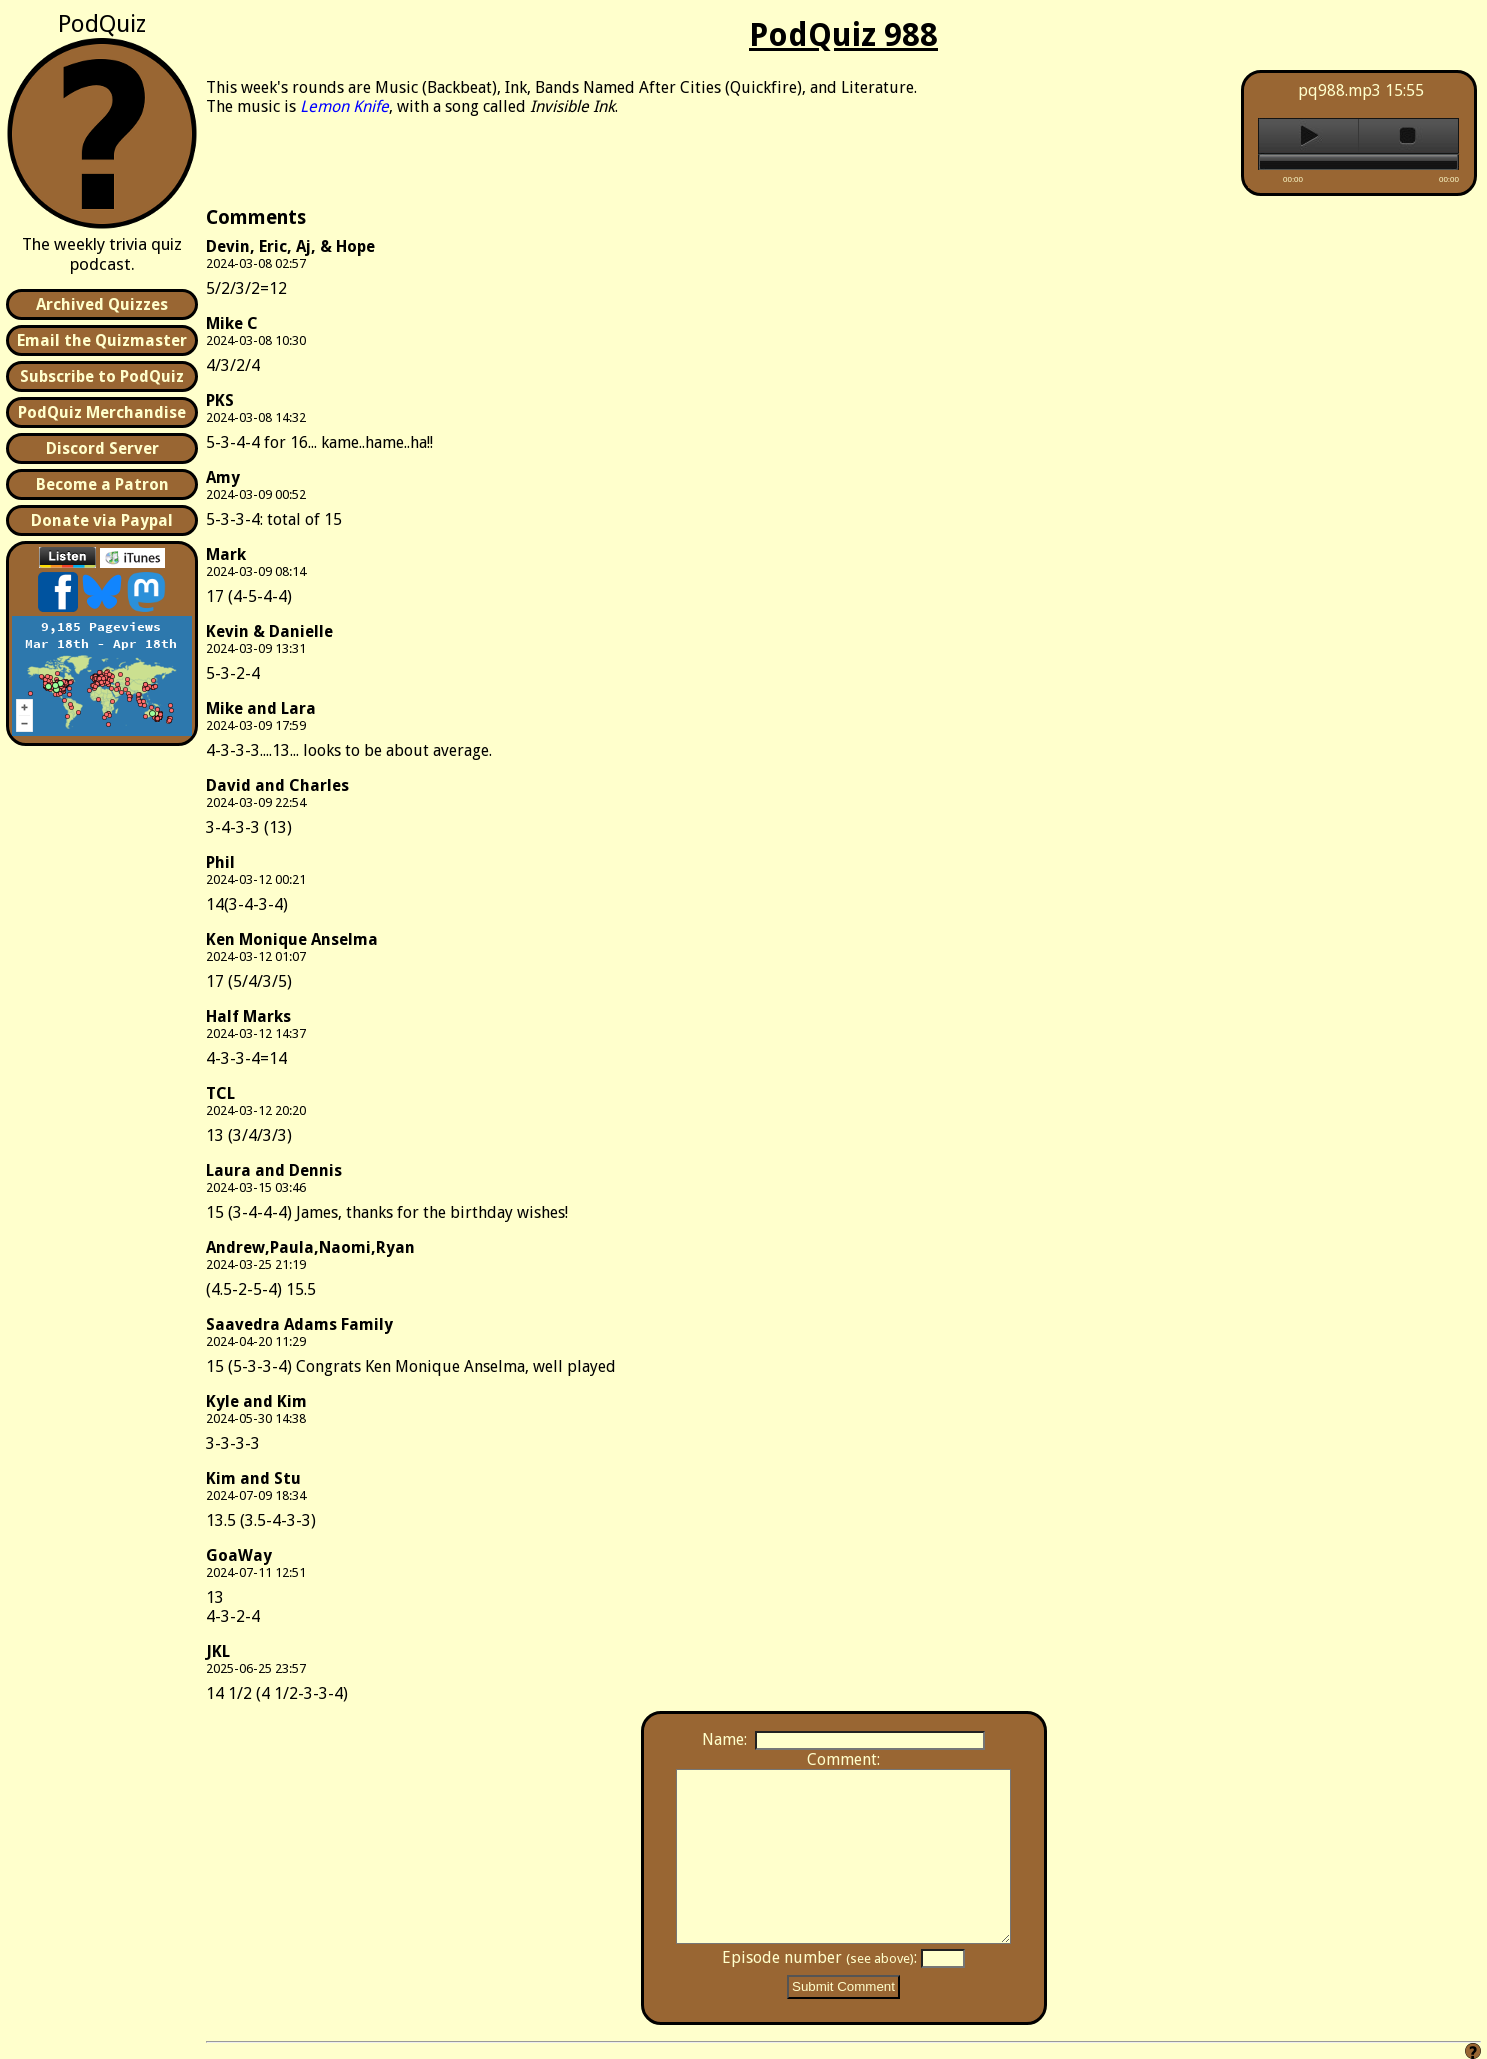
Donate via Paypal (102, 520)
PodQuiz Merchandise (102, 412)
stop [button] (1408, 136)
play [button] (1308, 136)
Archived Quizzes (102, 304)
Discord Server (102, 448)
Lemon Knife (344, 106)
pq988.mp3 (1339, 90)
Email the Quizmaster (102, 340)
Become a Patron (102, 484)
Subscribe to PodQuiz (102, 376)
